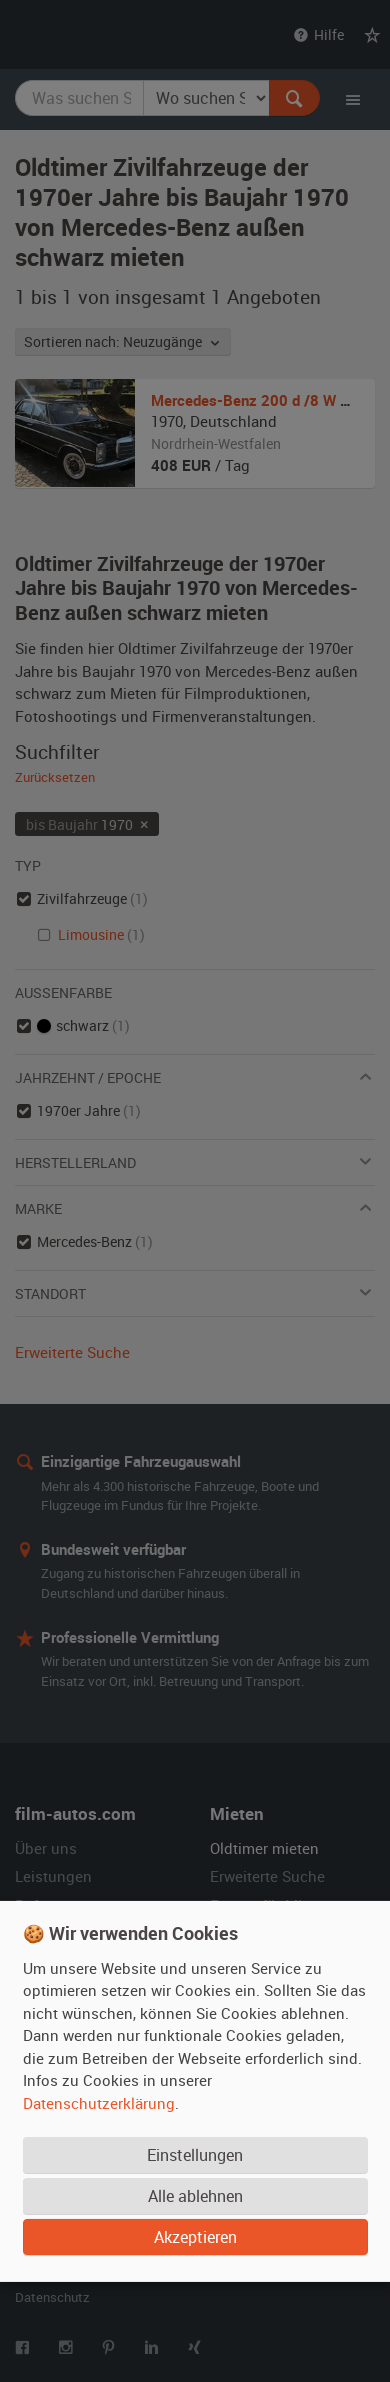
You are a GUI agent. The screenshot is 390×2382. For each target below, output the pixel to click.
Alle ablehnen (195, 2195)
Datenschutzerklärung (99, 2102)
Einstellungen (195, 2154)
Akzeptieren (195, 2236)
